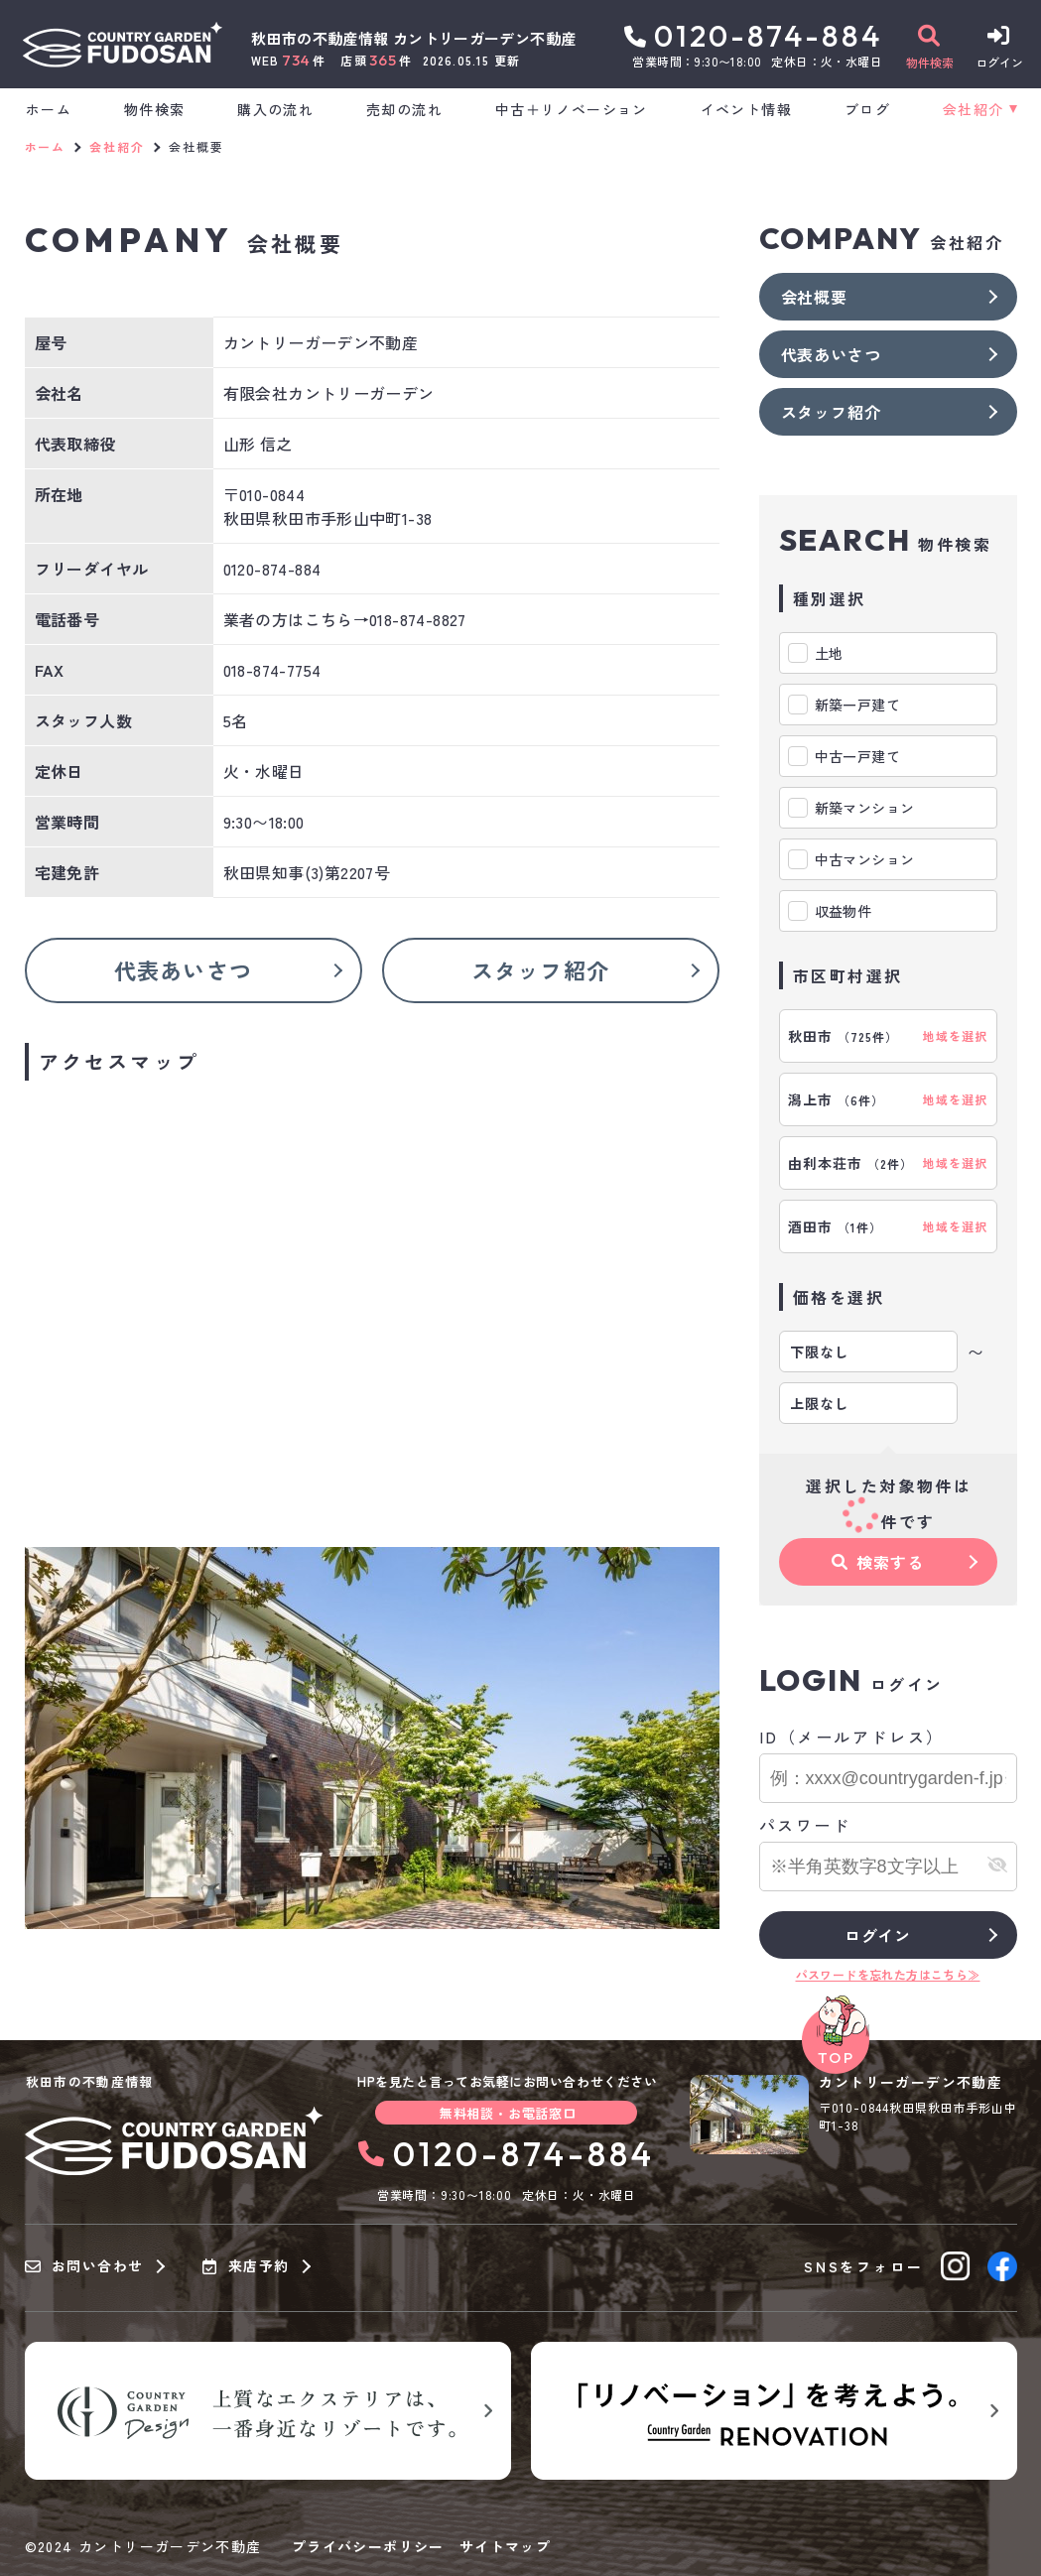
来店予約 (245, 2266)
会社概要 (814, 297)
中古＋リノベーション (571, 109)
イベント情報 (746, 109)
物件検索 (155, 109)
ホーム (48, 109)
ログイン (878, 1935)
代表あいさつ (183, 969)
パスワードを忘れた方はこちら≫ (888, 1974)
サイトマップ (505, 2546)
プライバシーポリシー (368, 2546)
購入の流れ (275, 109)
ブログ (867, 109)
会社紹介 (973, 109)
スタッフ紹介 (540, 969)
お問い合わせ (84, 2266)
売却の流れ (404, 109)
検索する (877, 1562)
